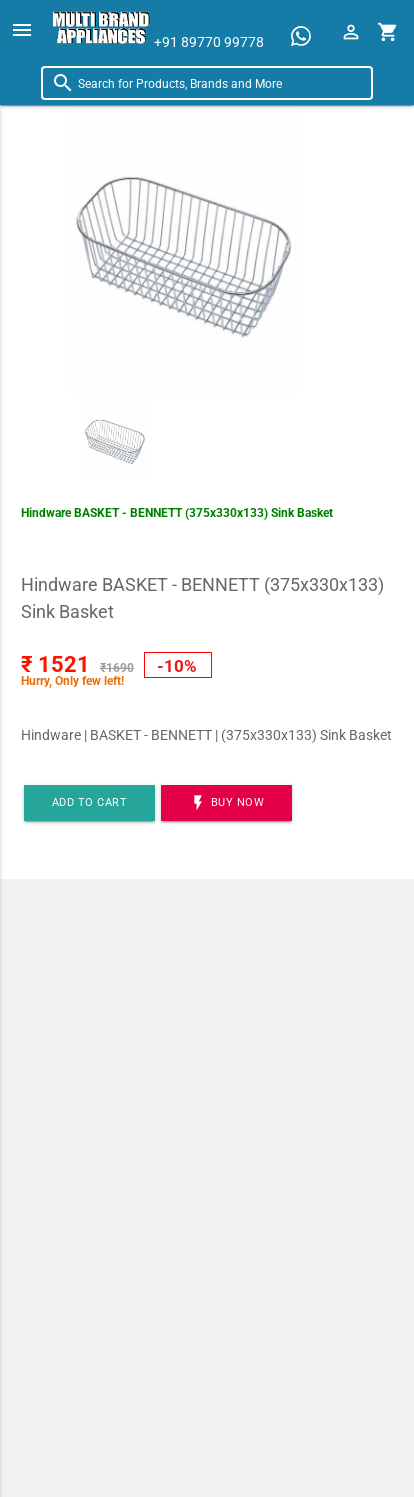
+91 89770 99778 (209, 41)
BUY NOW (226, 803)
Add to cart (90, 802)
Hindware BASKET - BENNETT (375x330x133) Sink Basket (177, 513)
